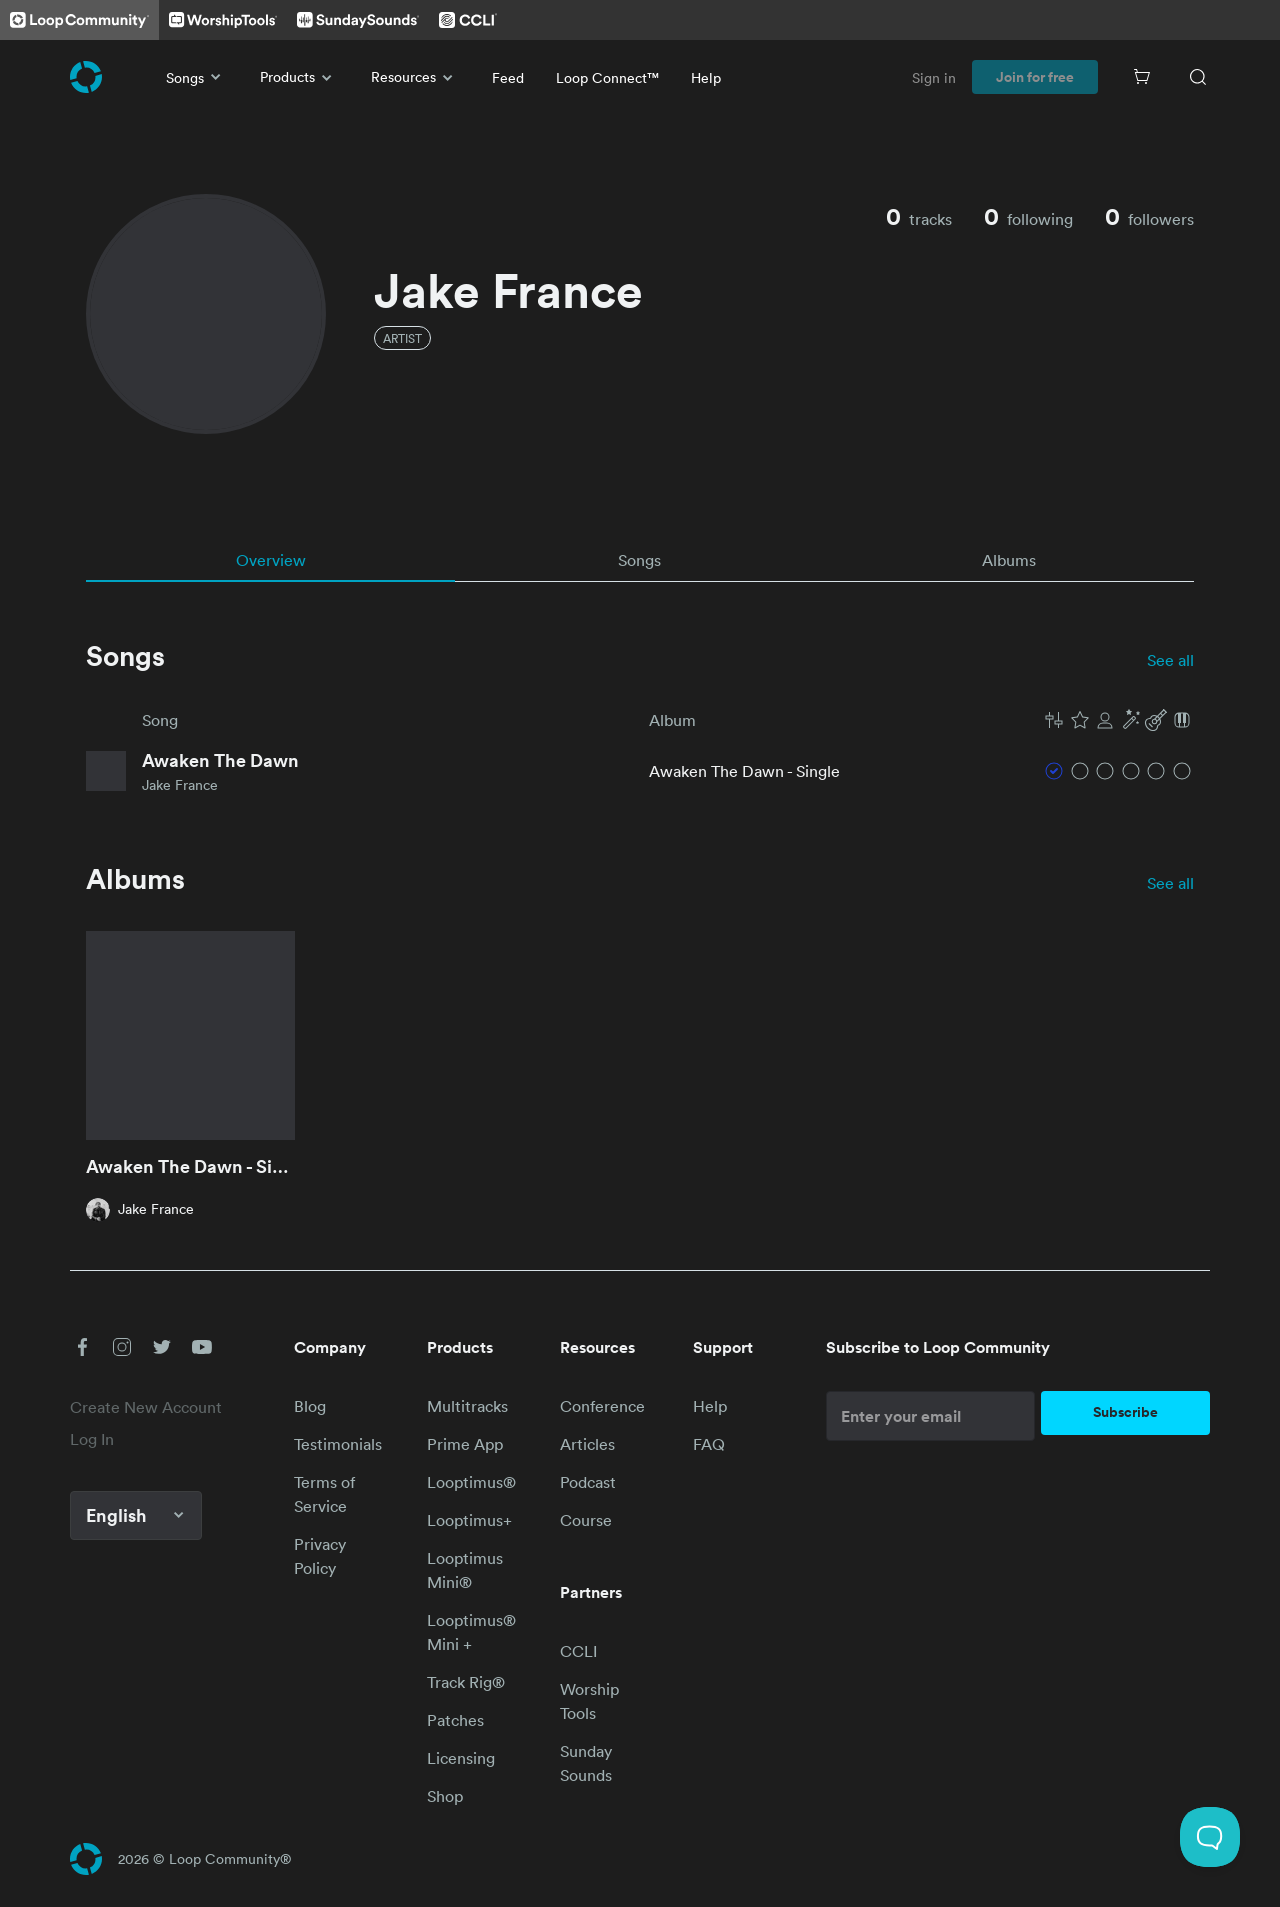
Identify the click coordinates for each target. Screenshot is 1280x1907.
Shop (445, 1796)
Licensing (461, 1758)
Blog (310, 1406)
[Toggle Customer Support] (1210, 1837)
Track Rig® (466, 1682)
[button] (1118, 720)
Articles (587, 1444)
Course (586, 1520)
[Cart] (1142, 77)
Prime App (465, 1444)
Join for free (1035, 77)
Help (706, 77)
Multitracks (467, 1406)
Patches (455, 1720)
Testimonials (338, 1444)
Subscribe (1125, 1412)
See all (1170, 660)
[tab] (270, 560)
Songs (197, 77)
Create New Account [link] (146, 1407)
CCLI (578, 1651)
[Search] (1198, 77)
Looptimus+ (469, 1520)
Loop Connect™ (607, 77)
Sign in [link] (934, 77)
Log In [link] (92, 1439)
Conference (602, 1406)
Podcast (588, 1482)
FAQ (709, 1444)
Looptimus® (471, 1482)
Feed (508, 77)
